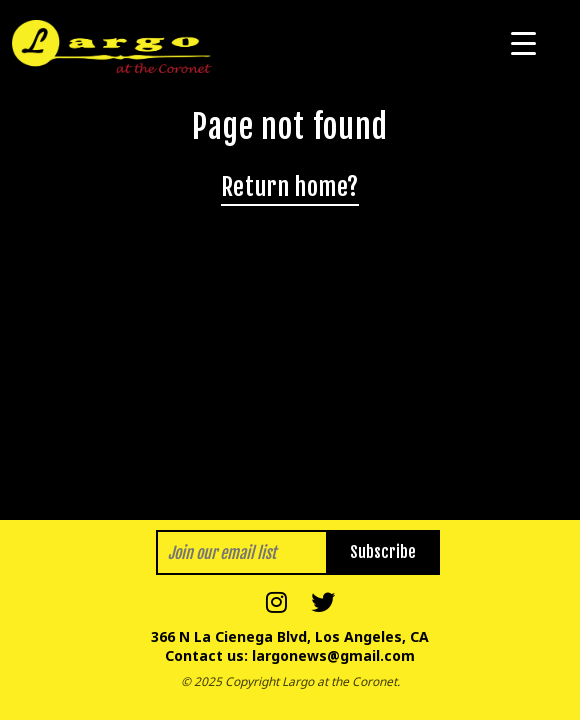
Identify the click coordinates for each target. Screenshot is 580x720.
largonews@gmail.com (333, 655)
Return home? (290, 187)
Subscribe (383, 552)
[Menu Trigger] (523, 42)
